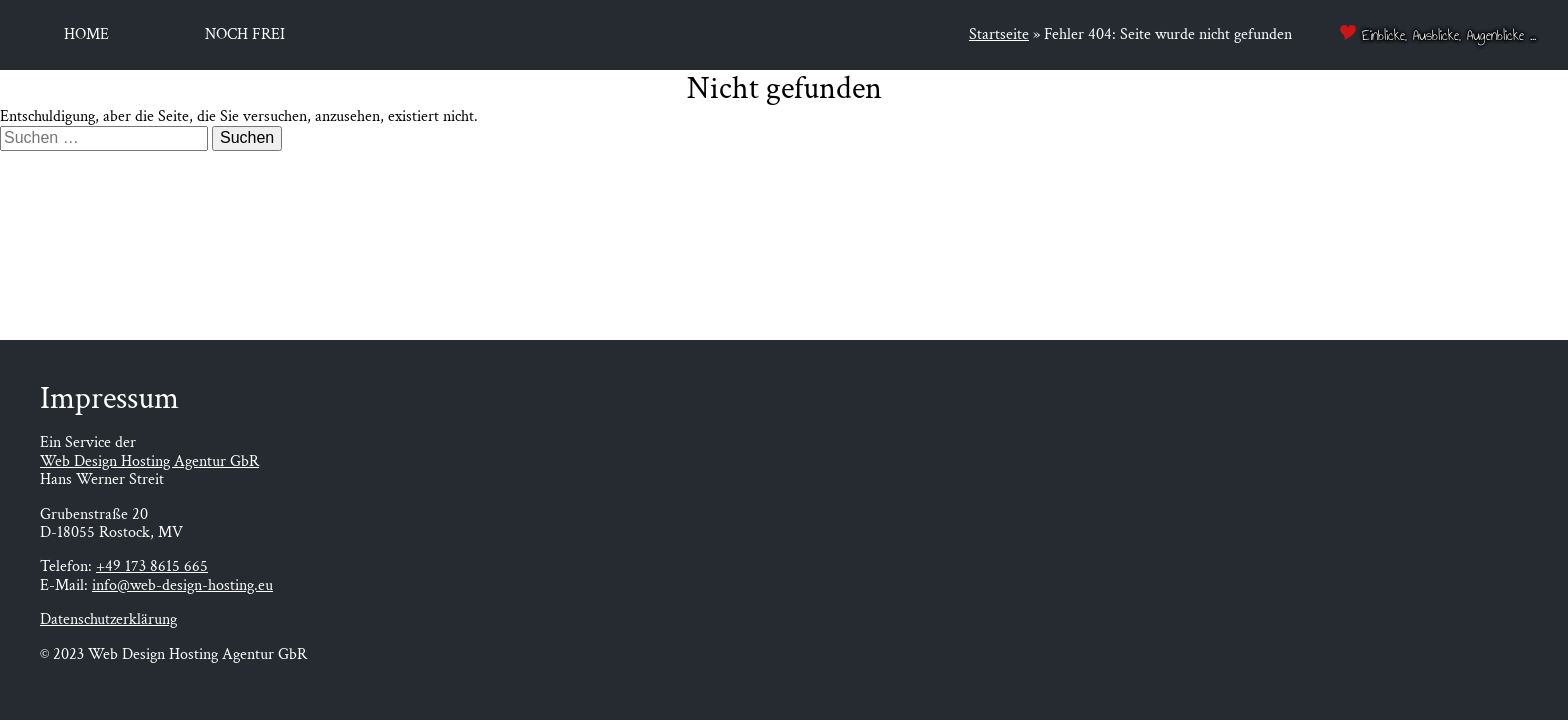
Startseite (999, 34)
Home (86, 34)
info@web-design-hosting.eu (182, 585)
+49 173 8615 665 (152, 566)
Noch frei (245, 34)
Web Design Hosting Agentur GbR (149, 461)
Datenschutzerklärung (108, 619)
